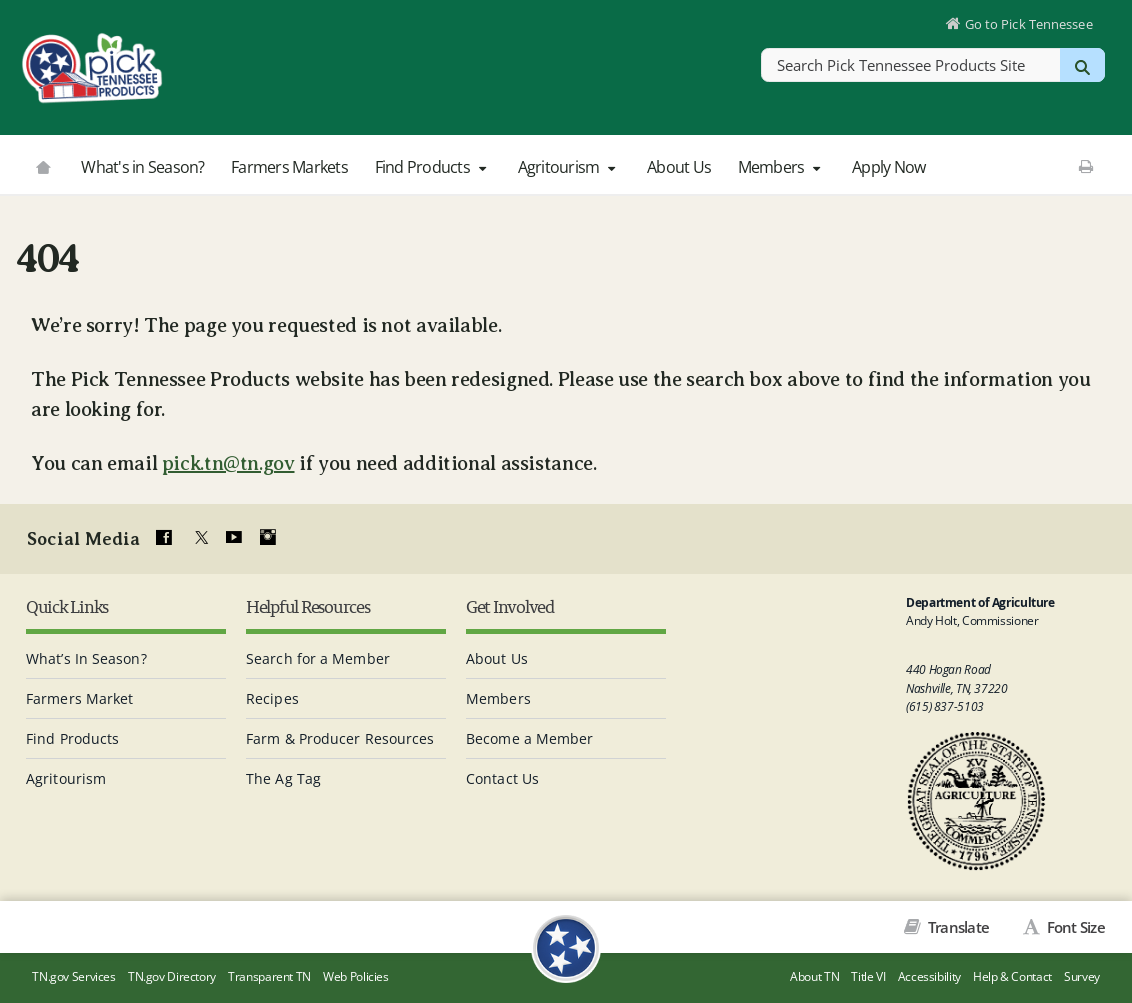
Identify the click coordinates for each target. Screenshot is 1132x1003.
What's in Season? (142, 167)
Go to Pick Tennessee (1029, 24)
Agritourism (569, 167)
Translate (957, 927)
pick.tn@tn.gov (228, 463)
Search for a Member (318, 658)
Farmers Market (79, 698)
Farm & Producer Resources (340, 738)
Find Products (433, 167)
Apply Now (888, 167)
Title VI (868, 976)
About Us (679, 167)
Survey (1082, 976)
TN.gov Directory (172, 976)
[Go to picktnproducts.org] (43, 165)
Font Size (1074, 927)
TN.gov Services (73, 976)
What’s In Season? (86, 658)
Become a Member (530, 738)
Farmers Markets (289, 167)
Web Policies (356, 976)
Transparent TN (269, 976)
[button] (482, 168)
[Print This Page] (1085, 166)
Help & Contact (1012, 976)
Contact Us (502, 778)
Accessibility (929, 976)
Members (782, 167)
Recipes (272, 698)
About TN (814, 976)
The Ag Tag (283, 778)
